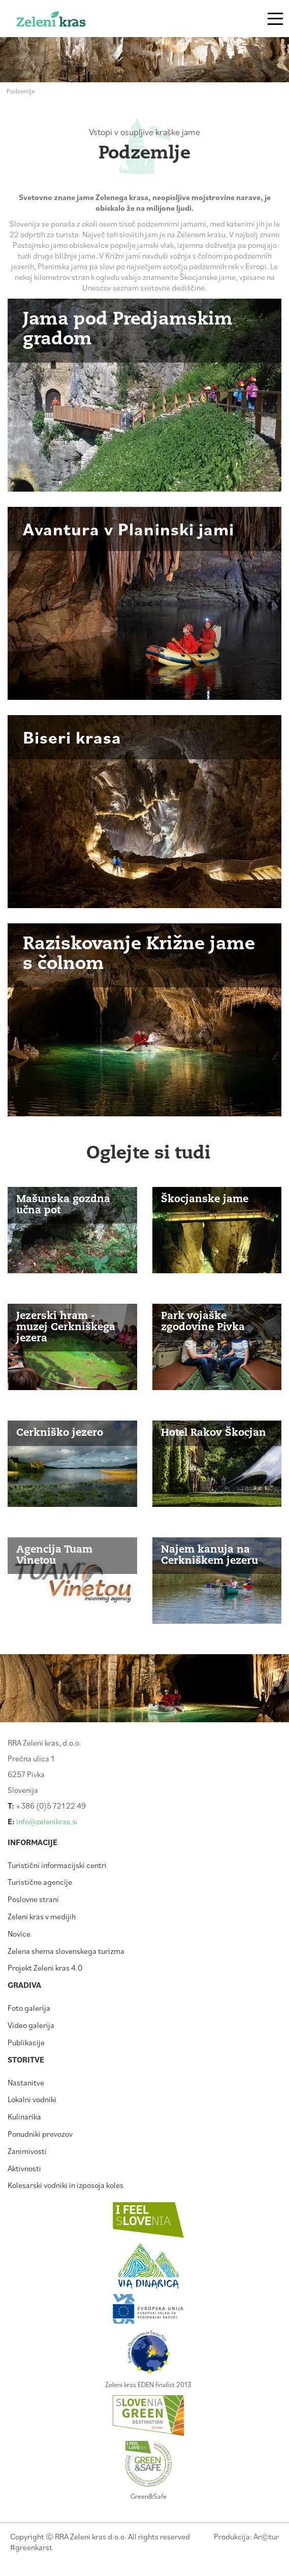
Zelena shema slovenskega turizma (66, 1951)
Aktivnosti (24, 2168)
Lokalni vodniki (32, 2099)
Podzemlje (21, 91)
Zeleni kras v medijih (42, 1916)
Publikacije (26, 2042)
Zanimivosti (27, 2151)
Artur (266, 2536)
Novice (19, 1933)
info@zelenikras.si (47, 1821)
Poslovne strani (33, 1899)
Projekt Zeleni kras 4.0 (45, 1967)
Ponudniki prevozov (40, 2134)
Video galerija (31, 2025)
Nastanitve (26, 2082)
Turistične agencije (40, 1882)
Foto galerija (29, 2008)
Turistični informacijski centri (57, 1865)
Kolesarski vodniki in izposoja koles (65, 2185)
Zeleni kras (67, 22)
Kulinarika (24, 2116)
